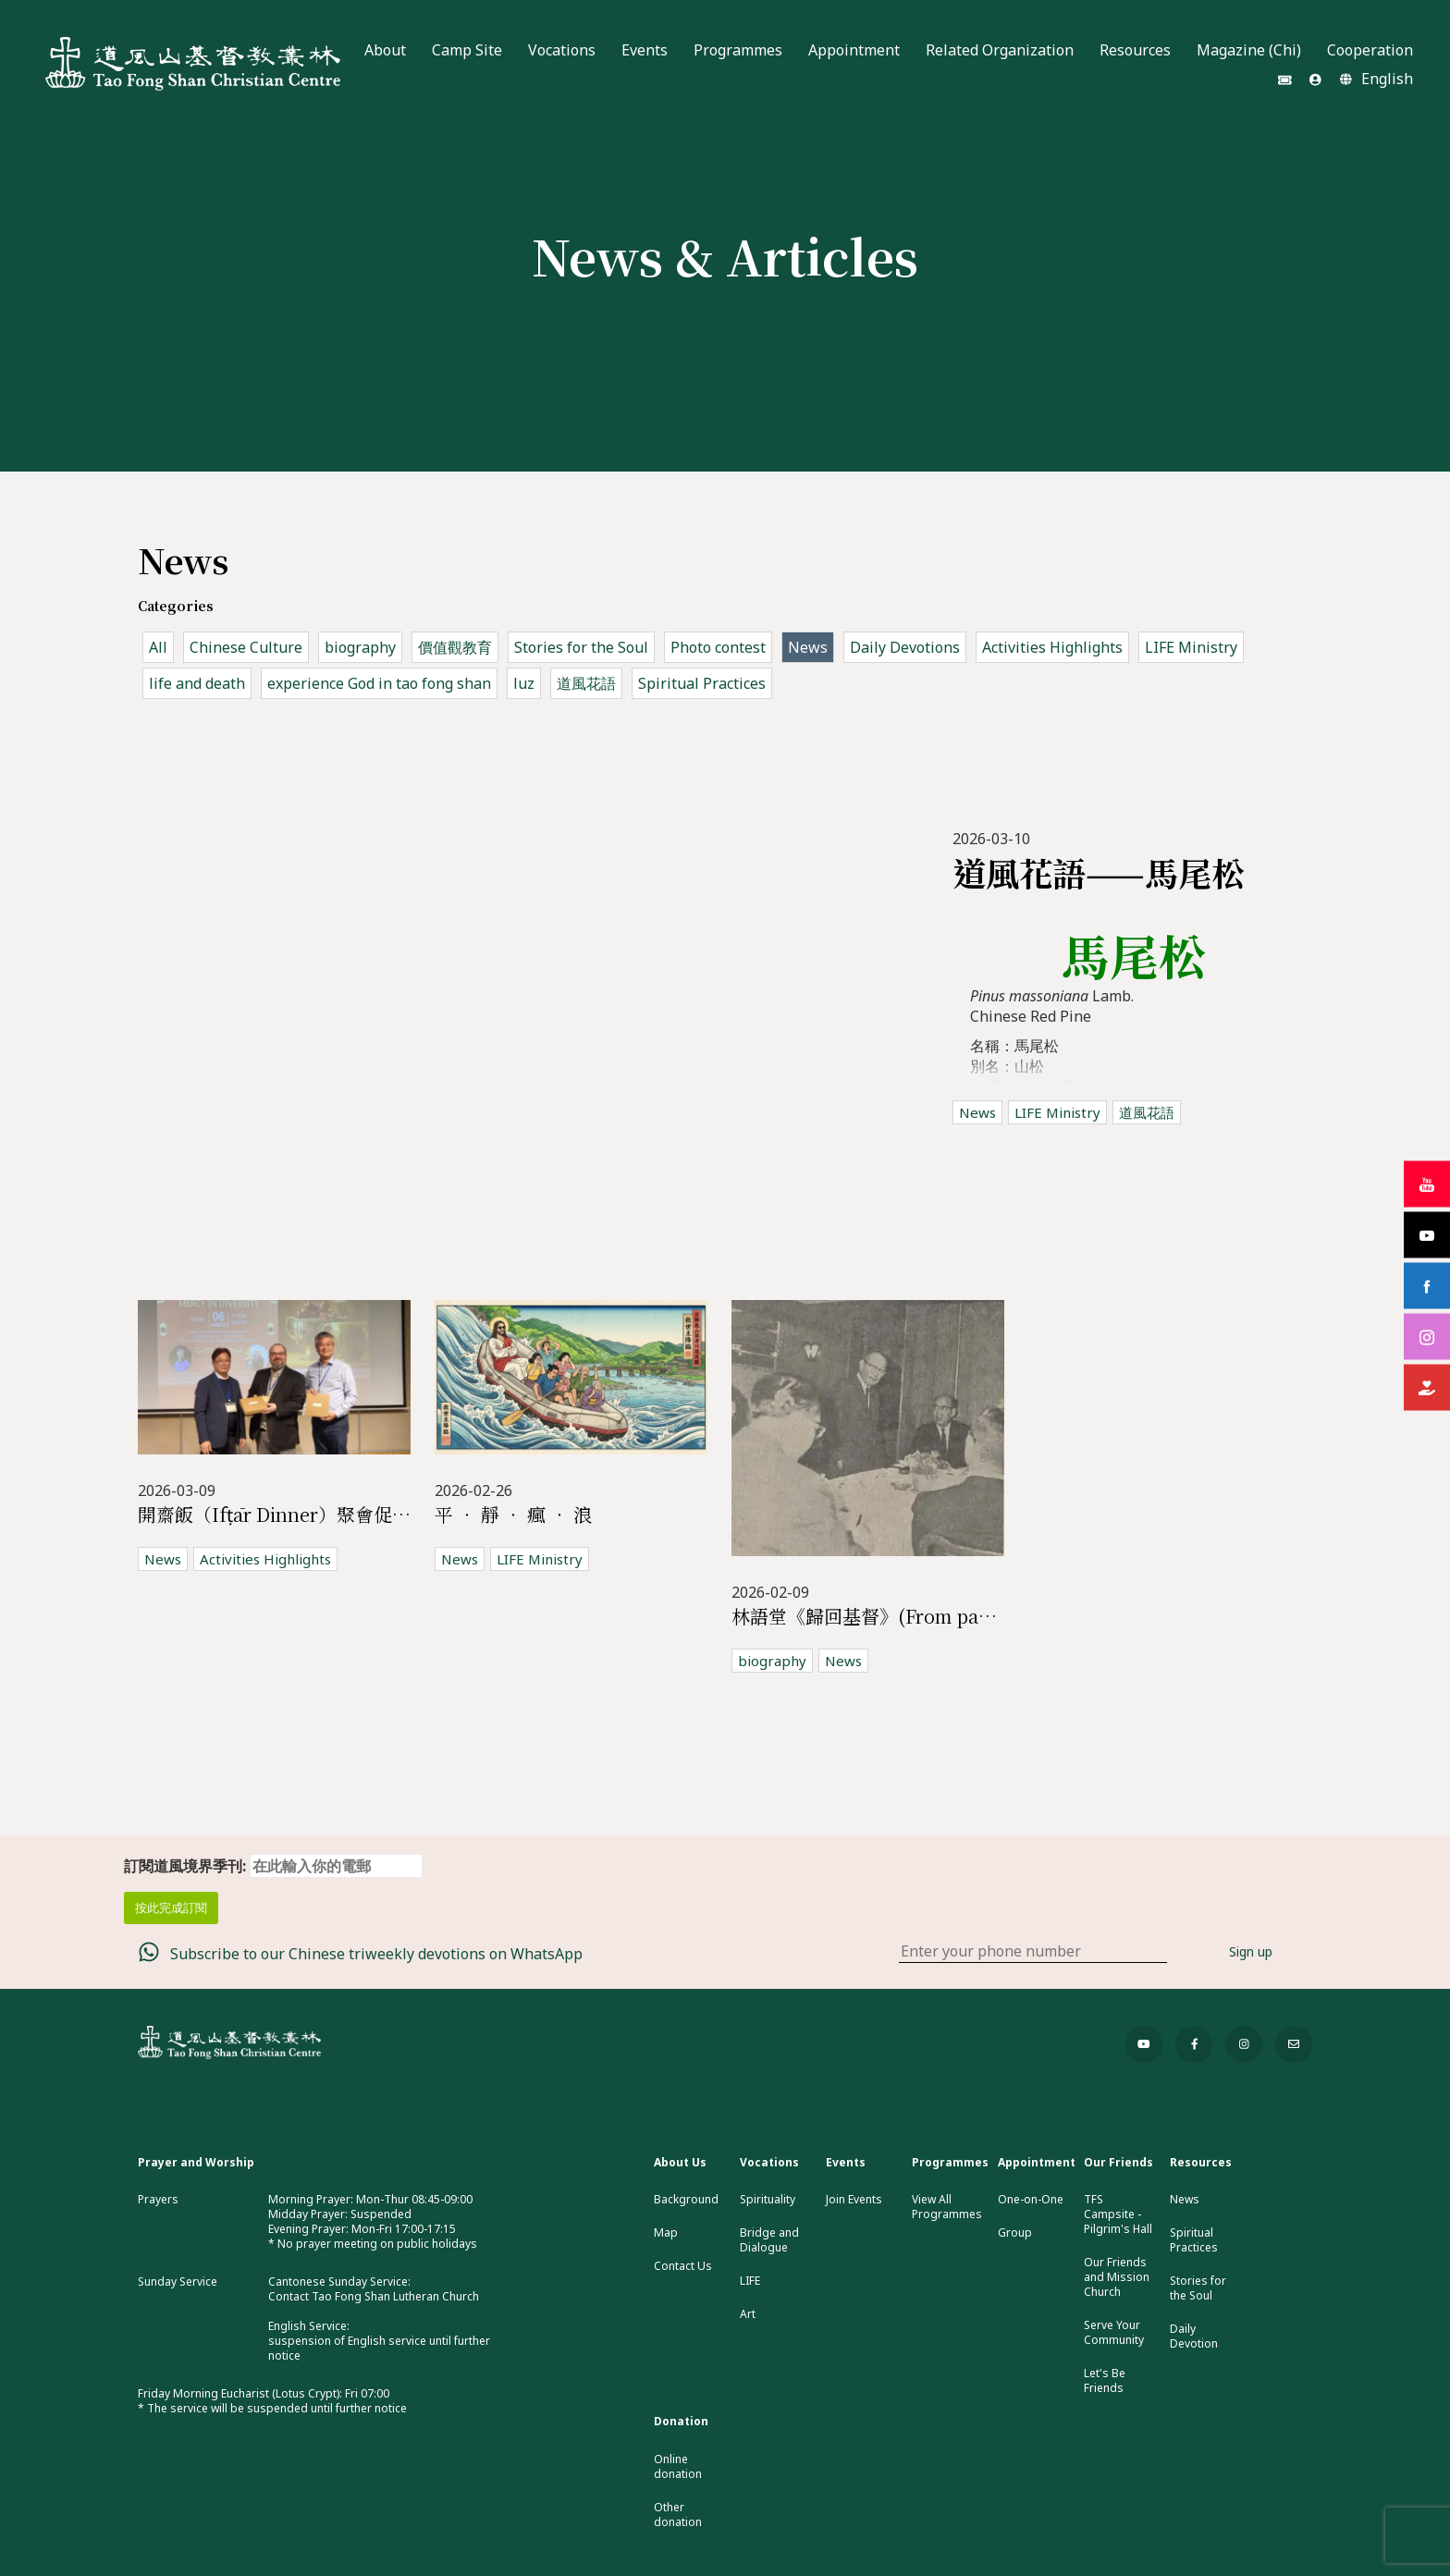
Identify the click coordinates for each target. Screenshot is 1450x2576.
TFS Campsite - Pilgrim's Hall (1118, 2214)
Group (1015, 2233)
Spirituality (767, 2199)
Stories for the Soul (581, 647)
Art (748, 2314)
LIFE (750, 2281)
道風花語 (586, 683)
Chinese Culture (246, 647)
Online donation (678, 2467)
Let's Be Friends (1104, 2381)
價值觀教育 (455, 647)
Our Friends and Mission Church (1116, 2277)
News (808, 647)
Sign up (1250, 1951)
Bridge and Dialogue (769, 2240)
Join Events (854, 2199)
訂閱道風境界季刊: (273, 1866)
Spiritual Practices (702, 683)
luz (524, 683)
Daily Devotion (1194, 2336)
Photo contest (718, 647)
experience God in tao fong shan (379, 683)
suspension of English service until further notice (379, 2348)
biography (360, 647)
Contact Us (683, 2266)
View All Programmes (947, 2207)
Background (686, 2199)
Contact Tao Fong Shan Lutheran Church (373, 2296)
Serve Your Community (1114, 2333)
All (158, 647)
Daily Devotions (905, 647)
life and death (197, 683)
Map (666, 2233)
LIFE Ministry (1191, 647)
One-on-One (1030, 2199)
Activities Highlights (1052, 647)
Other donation (678, 2515)
